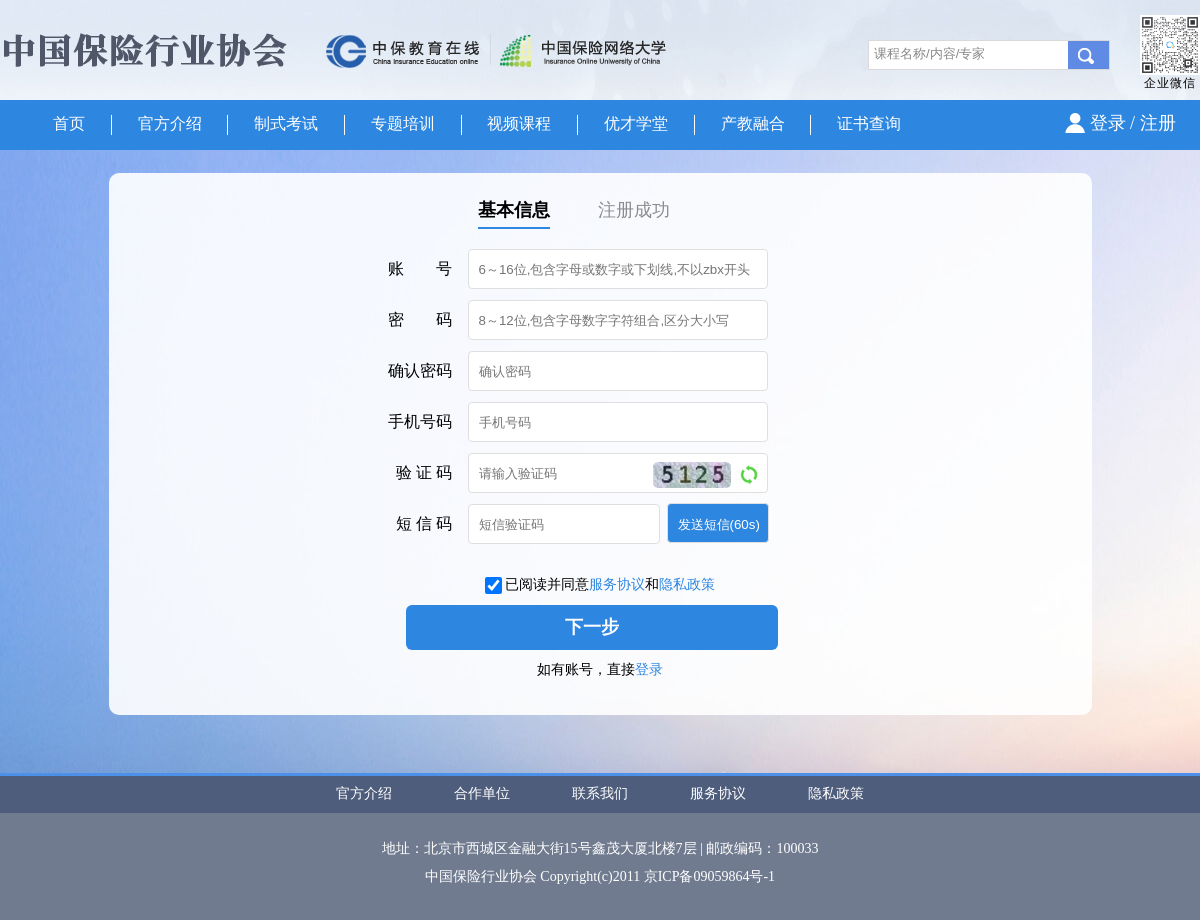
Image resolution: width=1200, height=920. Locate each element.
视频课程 (519, 123)
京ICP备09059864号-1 (709, 876)
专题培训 (403, 123)
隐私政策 (687, 584)
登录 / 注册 (1133, 123)
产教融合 (753, 123)
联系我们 (600, 793)
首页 (69, 123)
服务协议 (617, 584)
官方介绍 (170, 123)
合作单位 (482, 793)
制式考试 (286, 123)
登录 (649, 669)
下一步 (592, 627)
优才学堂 (636, 123)
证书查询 (869, 123)
